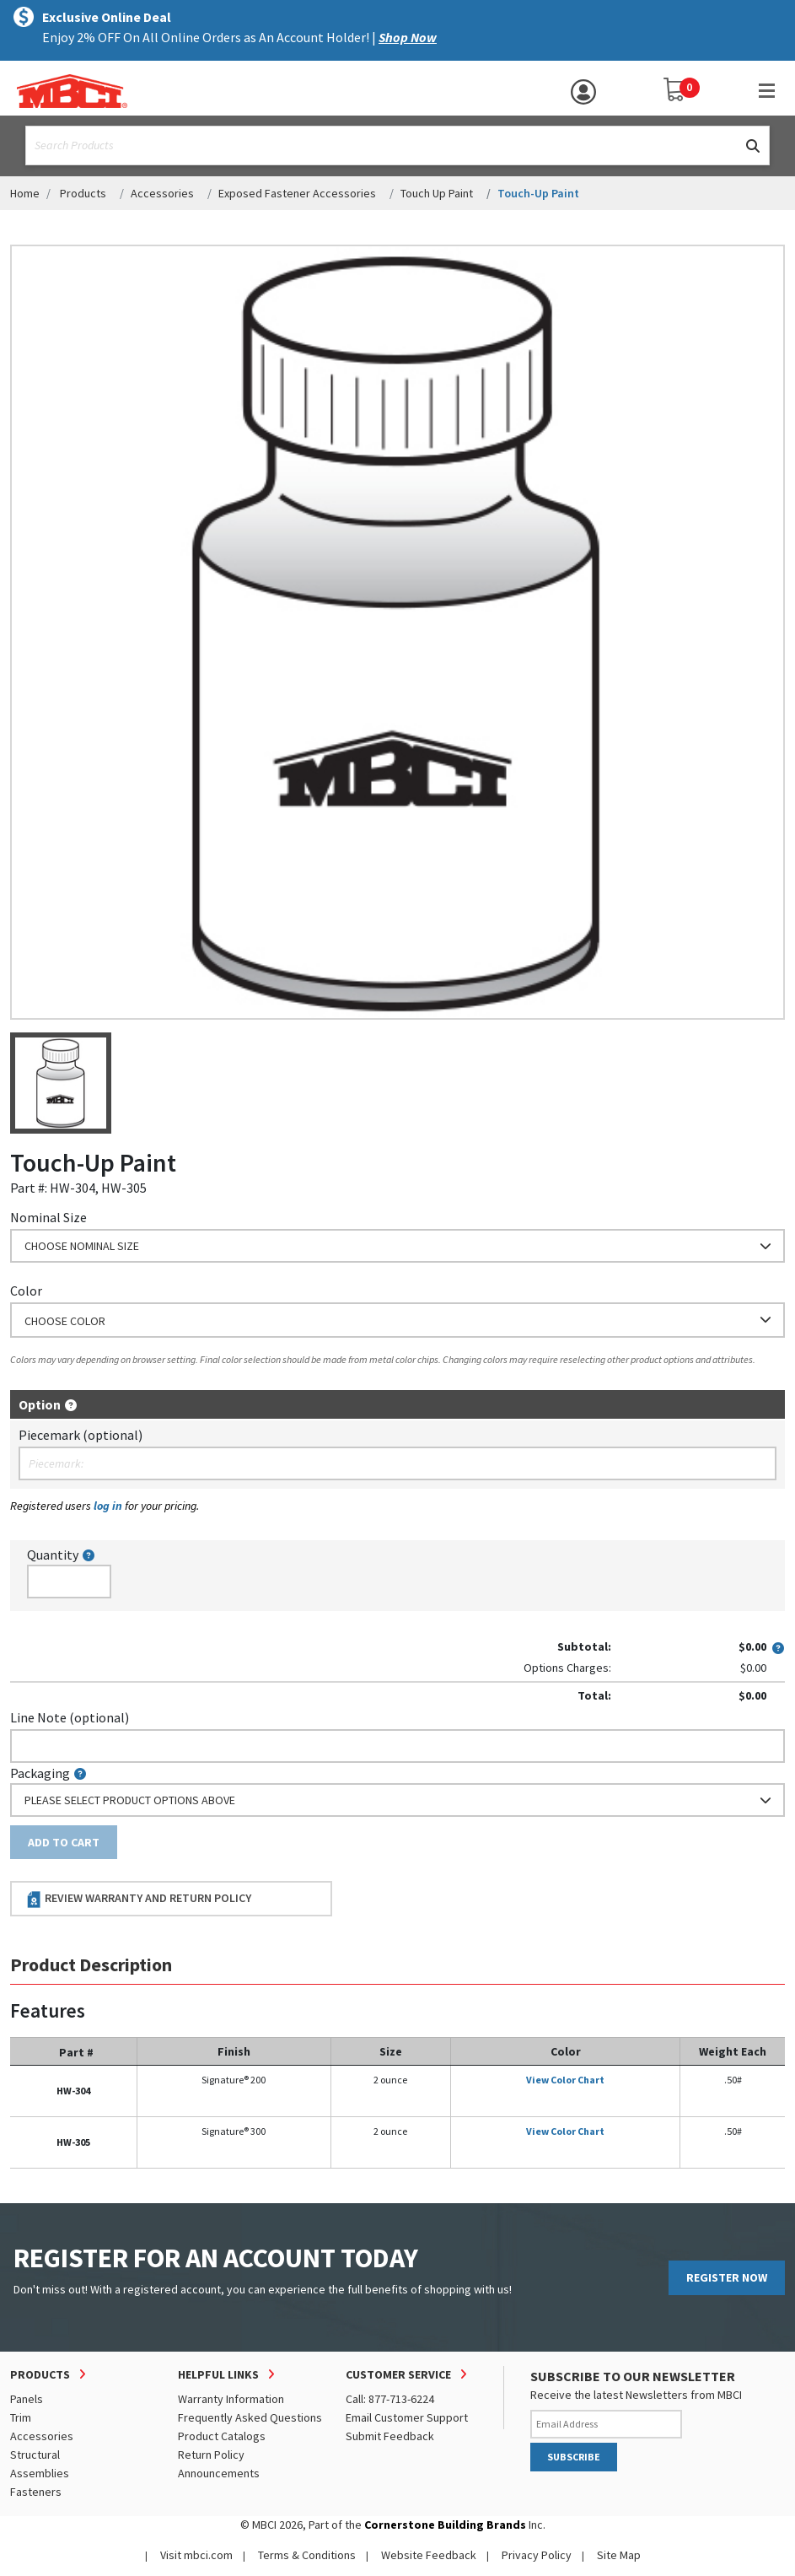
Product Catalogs (222, 2436)
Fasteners (36, 2491)
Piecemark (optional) (80, 1434)
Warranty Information (231, 2398)
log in (108, 1505)
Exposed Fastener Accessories (297, 193)
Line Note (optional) (69, 1717)
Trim (20, 2417)
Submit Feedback (390, 2436)
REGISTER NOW (726, 2277)
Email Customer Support (407, 2417)
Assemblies (39, 2473)
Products (83, 193)
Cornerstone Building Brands (445, 2524)
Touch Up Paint (436, 193)
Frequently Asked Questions (250, 2417)
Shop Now (408, 37)
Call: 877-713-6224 (390, 2398)
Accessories (162, 193)
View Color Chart (565, 2079)
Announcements (219, 2473)
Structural (35, 2454)
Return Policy (211, 2454)
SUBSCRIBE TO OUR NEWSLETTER (632, 2376)
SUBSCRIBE (573, 2456)
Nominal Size (48, 1217)
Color (26, 1290)
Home (25, 193)
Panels (26, 2398)
